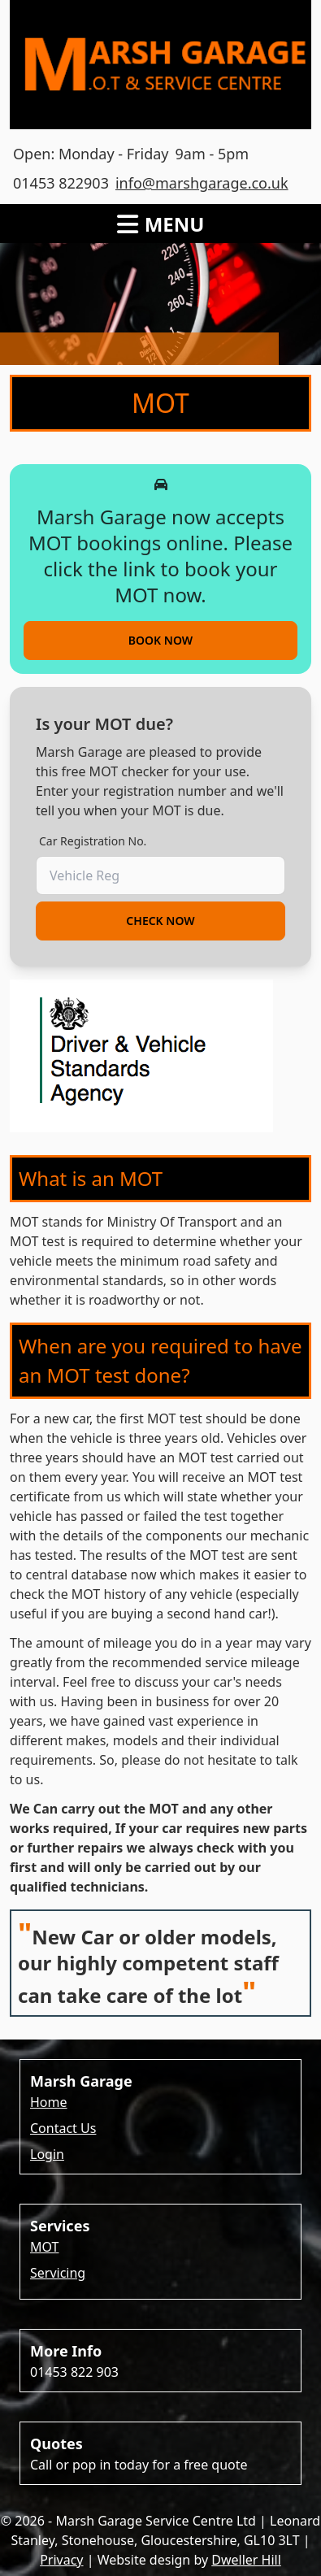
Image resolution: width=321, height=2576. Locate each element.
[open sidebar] (160, 213)
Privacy (61, 2560)
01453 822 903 (74, 2372)
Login (47, 2154)
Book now (160, 640)
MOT (44, 2247)
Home (48, 2102)
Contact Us (63, 2128)
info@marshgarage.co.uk (201, 183)
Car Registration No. (92, 841)
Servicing (57, 2273)
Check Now (160, 920)
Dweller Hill (246, 2560)
